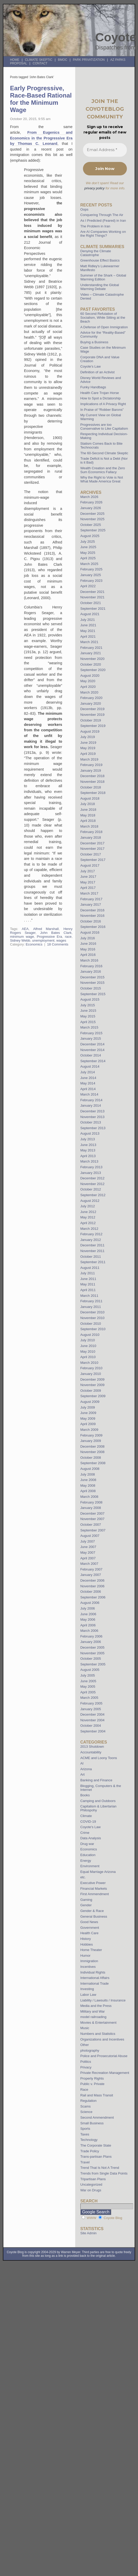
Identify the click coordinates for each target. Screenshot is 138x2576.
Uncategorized (91, 2184)
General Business (93, 1916)
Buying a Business (94, 342)
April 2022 (88, 586)
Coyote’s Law (90, 366)
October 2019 (90, 720)
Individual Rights (92, 1972)
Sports (85, 2129)
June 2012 (88, 1212)
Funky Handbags (93, 387)
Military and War (92, 2011)
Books (85, 1795)
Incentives (88, 1967)
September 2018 (93, 793)
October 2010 (90, 1324)
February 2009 (91, 1435)
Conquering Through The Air (101, 215)
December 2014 (92, 1044)
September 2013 (93, 1128)
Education (88, 1855)
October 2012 (90, 1189)
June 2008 (88, 1480)
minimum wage (22, 937)
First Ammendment (94, 1894)
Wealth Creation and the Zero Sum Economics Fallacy (102, 470)
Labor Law (88, 1995)
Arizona (86, 1769)
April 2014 (88, 1089)
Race (84, 2089)
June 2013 (88, 1145)
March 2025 (89, 564)
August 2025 (89, 536)
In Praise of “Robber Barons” (102, 410)
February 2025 (91, 569)
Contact (40, 63)
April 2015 (88, 1022)
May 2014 (87, 1083)
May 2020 (87, 681)
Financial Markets (93, 1888)
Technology (89, 2140)
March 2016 (89, 960)
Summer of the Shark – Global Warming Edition (103, 277)
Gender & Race (92, 1911)
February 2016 (91, 966)
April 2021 (88, 636)
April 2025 (88, 558)
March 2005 (89, 1698)
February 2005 (91, 1703)
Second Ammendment (97, 2117)
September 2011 (93, 1262)
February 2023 (91, 581)
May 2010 (87, 1351)
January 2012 (90, 1240)
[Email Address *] (105, 150)
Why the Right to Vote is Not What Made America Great (101, 479)
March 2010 (89, 1363)
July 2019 (87, 737)
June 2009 (88, 1413)
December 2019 (92, 709)
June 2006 (88, 1614)
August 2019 (89, 731)
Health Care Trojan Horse (99, 393)
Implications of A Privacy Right (103, 404)
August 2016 (89, 932)
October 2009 (90, 1391)
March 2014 (89, 1094)
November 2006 (92, 1586)
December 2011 (92, 1245)
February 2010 (91, 1368)
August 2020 (89, 675)
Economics (34, 944)
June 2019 (88, 742)
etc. (83, 1877)
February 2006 (91, 1636)
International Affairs (95, 1978)
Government (89, 1928)
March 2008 (89, 1497)
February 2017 (91, 899)
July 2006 (87, 1608)
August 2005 (89, 1670)
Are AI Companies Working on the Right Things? (103, 233)
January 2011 (90, 1307)
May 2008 (87, 1485)
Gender (86, 1905)
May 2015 (87, 1016)
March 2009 (89, 1430)
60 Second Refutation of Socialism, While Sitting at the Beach (102, 317)
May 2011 (87, 1284)
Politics (85, 2062)
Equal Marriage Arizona (98, 1872)
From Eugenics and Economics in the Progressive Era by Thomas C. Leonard (41, 138)
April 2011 (88, 1290)
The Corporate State (95, 2145)
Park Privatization (89, 60)
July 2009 (87, 1407)
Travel (85, 2162)
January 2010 (90, 1374)
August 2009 (89, 1402)
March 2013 (89, 1161)
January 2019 (90, 770)
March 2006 (89, 1631)
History (85, 1939)
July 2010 (87, 1340)
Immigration (89, 1961)
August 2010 (89, 1335)
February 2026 (91, 502)
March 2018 (89, 826)
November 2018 (92, 782)
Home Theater (91, 1950)
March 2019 (89, 759)
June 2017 (88, 876)
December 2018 (92, 776)
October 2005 (90, 1659)
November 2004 (92, 1720)
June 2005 (88, 1681)
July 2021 (87, 620)
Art (82, 1774)
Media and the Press (96, 2006)
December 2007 (92, 1513)
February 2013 (91, 1167)
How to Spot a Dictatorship (100, 398)
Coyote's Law (90, 1827)
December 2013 (92, 1111)
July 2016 (87, 938)
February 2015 (91, 1033)
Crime (84, 1833)
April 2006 (88, 1625)
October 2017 (90, 854)
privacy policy (95, 188)
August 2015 (89, 999)
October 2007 (90, 1525)
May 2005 (87, 1686)
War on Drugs (90, 2190)
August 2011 (89, 1268)
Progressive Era (49, 937)
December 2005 (92, 1647)
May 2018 (87, 815)
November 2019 (92, 715)
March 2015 (89, 1027)
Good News (89, 1922)
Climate (86, 1816)
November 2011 (92, 1251)
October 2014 (90, 1055)
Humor (85, 1955)
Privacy (85, 2067)
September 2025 (93, 530)
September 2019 (93, 726)
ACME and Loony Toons (98, 1758)
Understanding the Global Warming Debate (99, 287)
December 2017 (92, 843)
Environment (89, 1866)
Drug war (87, 1844)
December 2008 (92, 1446)
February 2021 (91, 648)
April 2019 (88, 754)
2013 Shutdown (92, 1746)
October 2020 (90, 664)
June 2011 (88, 1279)
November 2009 (92, 1385)
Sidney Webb (20, 940)
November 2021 (92, 597)
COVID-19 (88, 1821)
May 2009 (87, 1418)
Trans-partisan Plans (96, 2156)
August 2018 (89, 798)
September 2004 (93, 1731)
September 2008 (93, 1463)
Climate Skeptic (38, 60)
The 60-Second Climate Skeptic (104, 453)
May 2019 (87, 748)
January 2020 (90, 703)
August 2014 (89, 1066)
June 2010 (88, 1346)
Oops (84, 209)
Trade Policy (89, 2151)
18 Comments (57, 944)
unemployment (43, 940)
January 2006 (90, 1642)
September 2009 (93, 1396)
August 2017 (89, 865)
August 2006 (89, 1603)
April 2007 (88, 1558)
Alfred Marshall (46, 929)
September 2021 (93, 609)
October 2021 (90, 603)
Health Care (89, 1933)
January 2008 (90, 1508)
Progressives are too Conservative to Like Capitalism (104, 426)
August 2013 (89, 1133)
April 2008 (88, 1491)
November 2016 (92, 916)
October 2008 (90, 1458)
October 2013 (90, 1122)
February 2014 (91, 1100)
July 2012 (87, 1206)
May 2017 (87, 882)
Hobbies (86, 1944)
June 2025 (88, 547)
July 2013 (87, 1139)
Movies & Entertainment (98, 2022)
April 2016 (88, 955)
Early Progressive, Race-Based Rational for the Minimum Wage (41, 99)
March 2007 (89, 1564)
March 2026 (89, 497)
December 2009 (92, 1379)
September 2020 (93, 670)
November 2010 (92, 1318)
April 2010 (88, 1357)
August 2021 (89, 614)
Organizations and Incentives (102, 2039)
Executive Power (93, 1883)
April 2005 (88, 1692)
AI (81, 1763)
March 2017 (89, 893)
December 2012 (92, 1178)
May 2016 (87, 949)
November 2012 (92, 1184)
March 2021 (89, 642)
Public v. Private (92, 2084)
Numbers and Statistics (98, 2034)
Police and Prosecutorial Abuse (104, 2056)
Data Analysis (90, 1838)
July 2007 (87, 1541)
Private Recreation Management (104, 2073)
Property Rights (92, 2078)
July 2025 (87, 542)
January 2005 (90, 1709)
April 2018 (88, 821)
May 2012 (87, 1217)
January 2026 (90, 508)
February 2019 (91, 765)
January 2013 (90, 1173)
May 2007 (87, 1552)
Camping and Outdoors (98, 1801)
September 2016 (93, 927)
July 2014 (87, 1072)
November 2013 (92, 1117)
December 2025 (92, 514)
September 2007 (93, 1530)
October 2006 (90, 1592)
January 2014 (90, 1105)
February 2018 (91, 832)
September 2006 (93, 1597)
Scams (85, 2106)
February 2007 (91, 1569)
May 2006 (87, 1619)
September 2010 (93, 1329)
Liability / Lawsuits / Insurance (103, 2000)
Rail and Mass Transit (96, 2095)
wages (61, 940)
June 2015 (88, 1010)
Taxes (84, 2134)
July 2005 (87, 1675)
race (68, 937)
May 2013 (87, 1150)
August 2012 (89, 1201)
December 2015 (92, 977)
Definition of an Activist (97, 372)
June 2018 (88, 809)
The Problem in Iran (95, 226)
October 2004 (90, 1726)
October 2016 (90, 921)
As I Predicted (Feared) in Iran (103, 220)
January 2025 (90, 575)
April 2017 (88, 888)
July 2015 (87, 1005)
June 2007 (88, 1547)
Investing (87, 1989)
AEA (25, 929)
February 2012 (91, 1234)
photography (89, 2050)
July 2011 (87, 1273)
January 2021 (90, 653)
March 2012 (89, 1229)
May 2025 (87, 553)
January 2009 (90, 1441)
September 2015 (93, 994)
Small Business (92, 2123)
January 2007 (90, 1575)
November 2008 (92, 1452)
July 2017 (87, 871)
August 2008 (89, 1469)
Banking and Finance (96, 1780)
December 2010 (92, 1312)
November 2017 (92, 849)
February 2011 (91, 1301)
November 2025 (92, 519)
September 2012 (93, 1195)
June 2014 (88, 1078)
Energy (85, 1861)
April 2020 (88, 687)
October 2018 (90, 787)
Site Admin (88, 2233)
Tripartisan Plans (93, 2179)
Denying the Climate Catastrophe (95, 253)
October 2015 (90, 988)
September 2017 (93, 860)
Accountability (90, 1752)
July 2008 (87, 1474)
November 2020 (92, 659)
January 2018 (90, 837)
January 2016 (90, 971)
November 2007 (92, 1519)
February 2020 (91, 698)
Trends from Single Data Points (104, 2173)
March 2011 (89, 1296)
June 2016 (88, 943)
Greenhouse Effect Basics (100, 260)
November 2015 (92, 983)
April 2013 (88, 1156)
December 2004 (92, 1714)
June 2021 (88, 625)
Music (84, 2028)
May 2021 (87, 631)
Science (86, 2112)
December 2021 (92, 592)
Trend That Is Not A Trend (99, 2168)
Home (14, 60)
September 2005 (93, 1664)
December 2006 (92, 1580)
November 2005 (92, 1653)
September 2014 (93, 1061)
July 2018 (87, 804)
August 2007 (89, 1536)
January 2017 (90, 904)
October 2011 (90, 1257)
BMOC (62, 60)
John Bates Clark (56, 933)
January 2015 (90, 1038)
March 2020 (89, 692)
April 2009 (88, 1424)
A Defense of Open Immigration (104, 327)
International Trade (94, 1983)
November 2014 (92, 1050)
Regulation (88, 2101)
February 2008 (91, 1502)
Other (84, 2045)
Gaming (86, 1900)
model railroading (93, 2017)
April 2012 (88, 1223)
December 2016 (92, 910)
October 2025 (90, 525)
